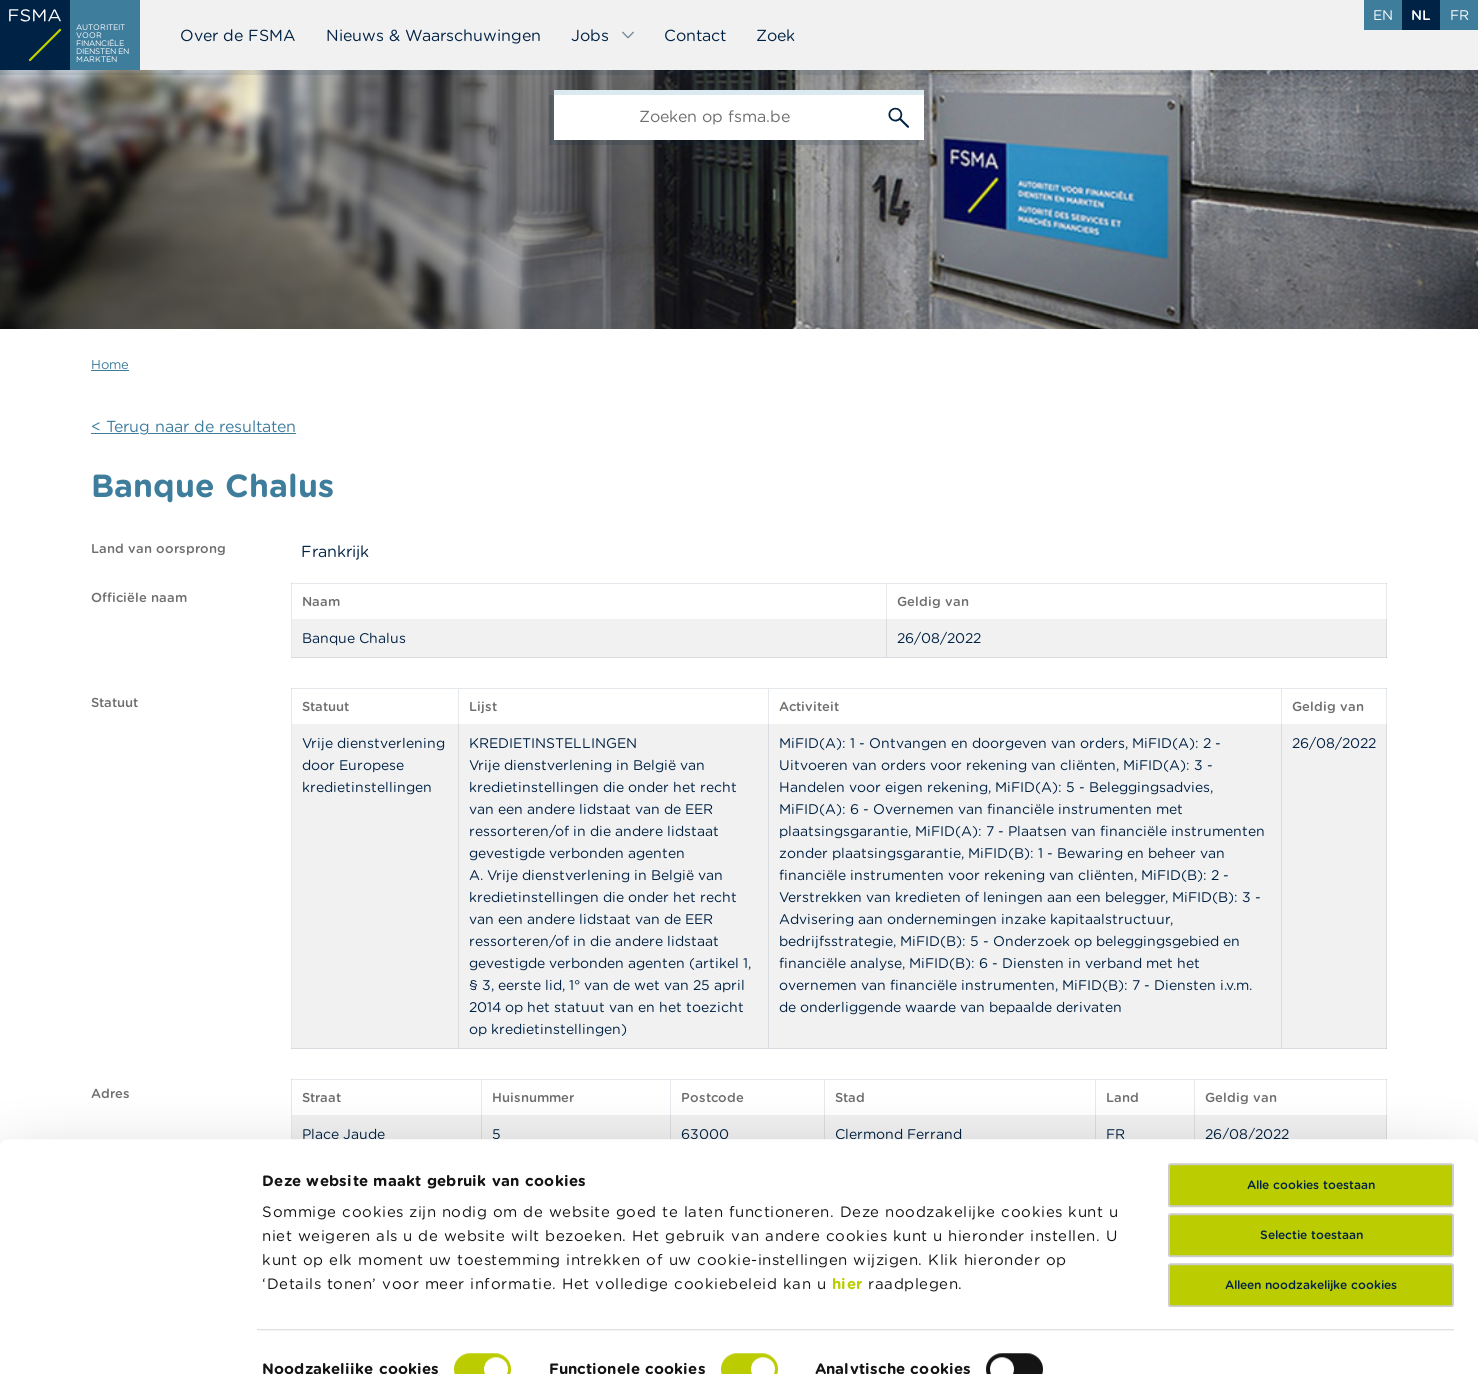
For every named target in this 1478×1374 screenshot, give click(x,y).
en (1383, 15)
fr (1459, 15)
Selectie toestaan (1311, 1130)
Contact (695, 35)
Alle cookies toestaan (1311, 1080)
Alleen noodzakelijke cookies (1311, 1180)
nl (1421, 15)
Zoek (775, 35)
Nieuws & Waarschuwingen (433, 35)
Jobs (603, 35)
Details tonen (313, 1334)
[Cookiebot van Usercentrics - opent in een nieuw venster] (129, 1335)
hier (850, 1179)
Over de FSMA (238, 35)
